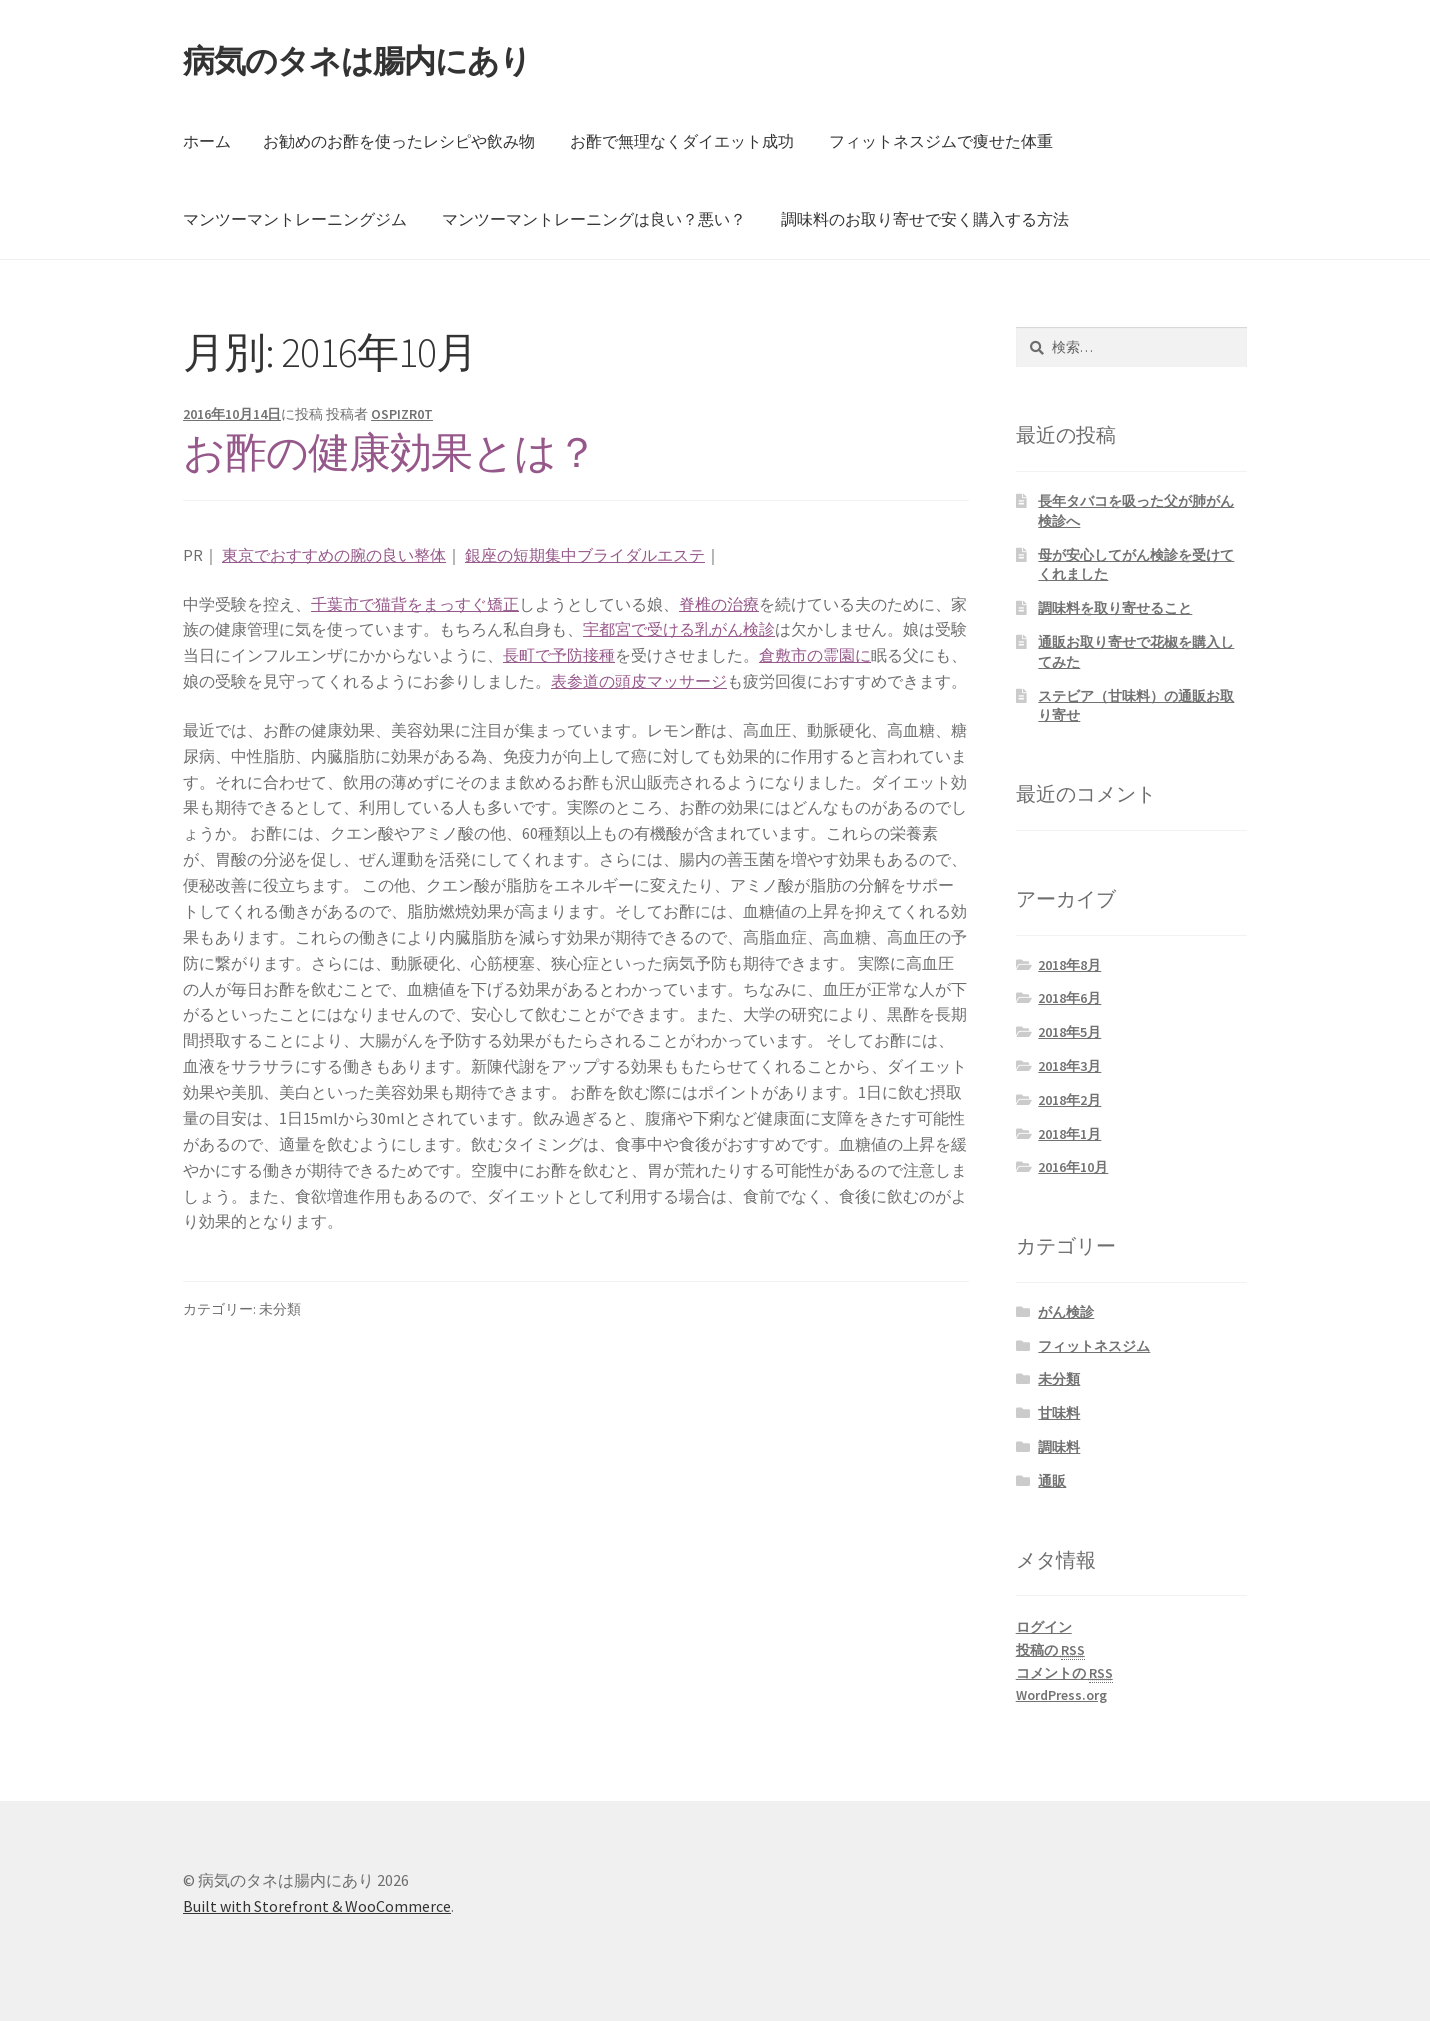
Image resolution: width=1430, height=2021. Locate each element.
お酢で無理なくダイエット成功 (682, 141)
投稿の (1050, 1650)
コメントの (1064, 1673)
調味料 (1059, 1447)
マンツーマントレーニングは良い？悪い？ (594, 219)
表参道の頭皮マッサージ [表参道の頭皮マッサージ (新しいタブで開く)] (639, 681)
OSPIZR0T (402, 414)
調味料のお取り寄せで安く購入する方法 (925, 219)
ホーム (207, 141)
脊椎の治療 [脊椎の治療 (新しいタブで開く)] (719, 604)
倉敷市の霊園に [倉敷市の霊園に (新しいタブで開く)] (815, 655)
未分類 (1059, 1379)
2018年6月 (1069, 998)
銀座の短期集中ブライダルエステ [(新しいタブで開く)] (585, 555)
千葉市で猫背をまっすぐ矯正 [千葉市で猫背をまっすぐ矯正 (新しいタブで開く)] (415, 604)
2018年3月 (1069, 1066)
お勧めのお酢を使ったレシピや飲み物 (399, 141)
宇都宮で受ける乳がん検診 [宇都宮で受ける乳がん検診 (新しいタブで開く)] (679, 629)
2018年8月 (1069, 965)
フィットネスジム (1094, 1346)
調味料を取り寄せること (1115, 608)
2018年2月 (1069, 1100)
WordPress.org (1061, 1695)
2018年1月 (1069, 1134)
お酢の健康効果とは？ (390, 452)
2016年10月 (1073, 1167)
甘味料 (1059, 1413)
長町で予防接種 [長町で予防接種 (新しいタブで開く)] (559, 655)
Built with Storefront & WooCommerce (317, 1906)
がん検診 (1066, 1312)
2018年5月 (1069, 1032)
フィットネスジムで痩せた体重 (941, 141)
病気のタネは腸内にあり (357, 61)
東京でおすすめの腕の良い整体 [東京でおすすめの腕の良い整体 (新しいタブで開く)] (334, 555)
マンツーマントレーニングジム (295, 219)
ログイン (1044, 1627)
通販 (1052, 1481)
